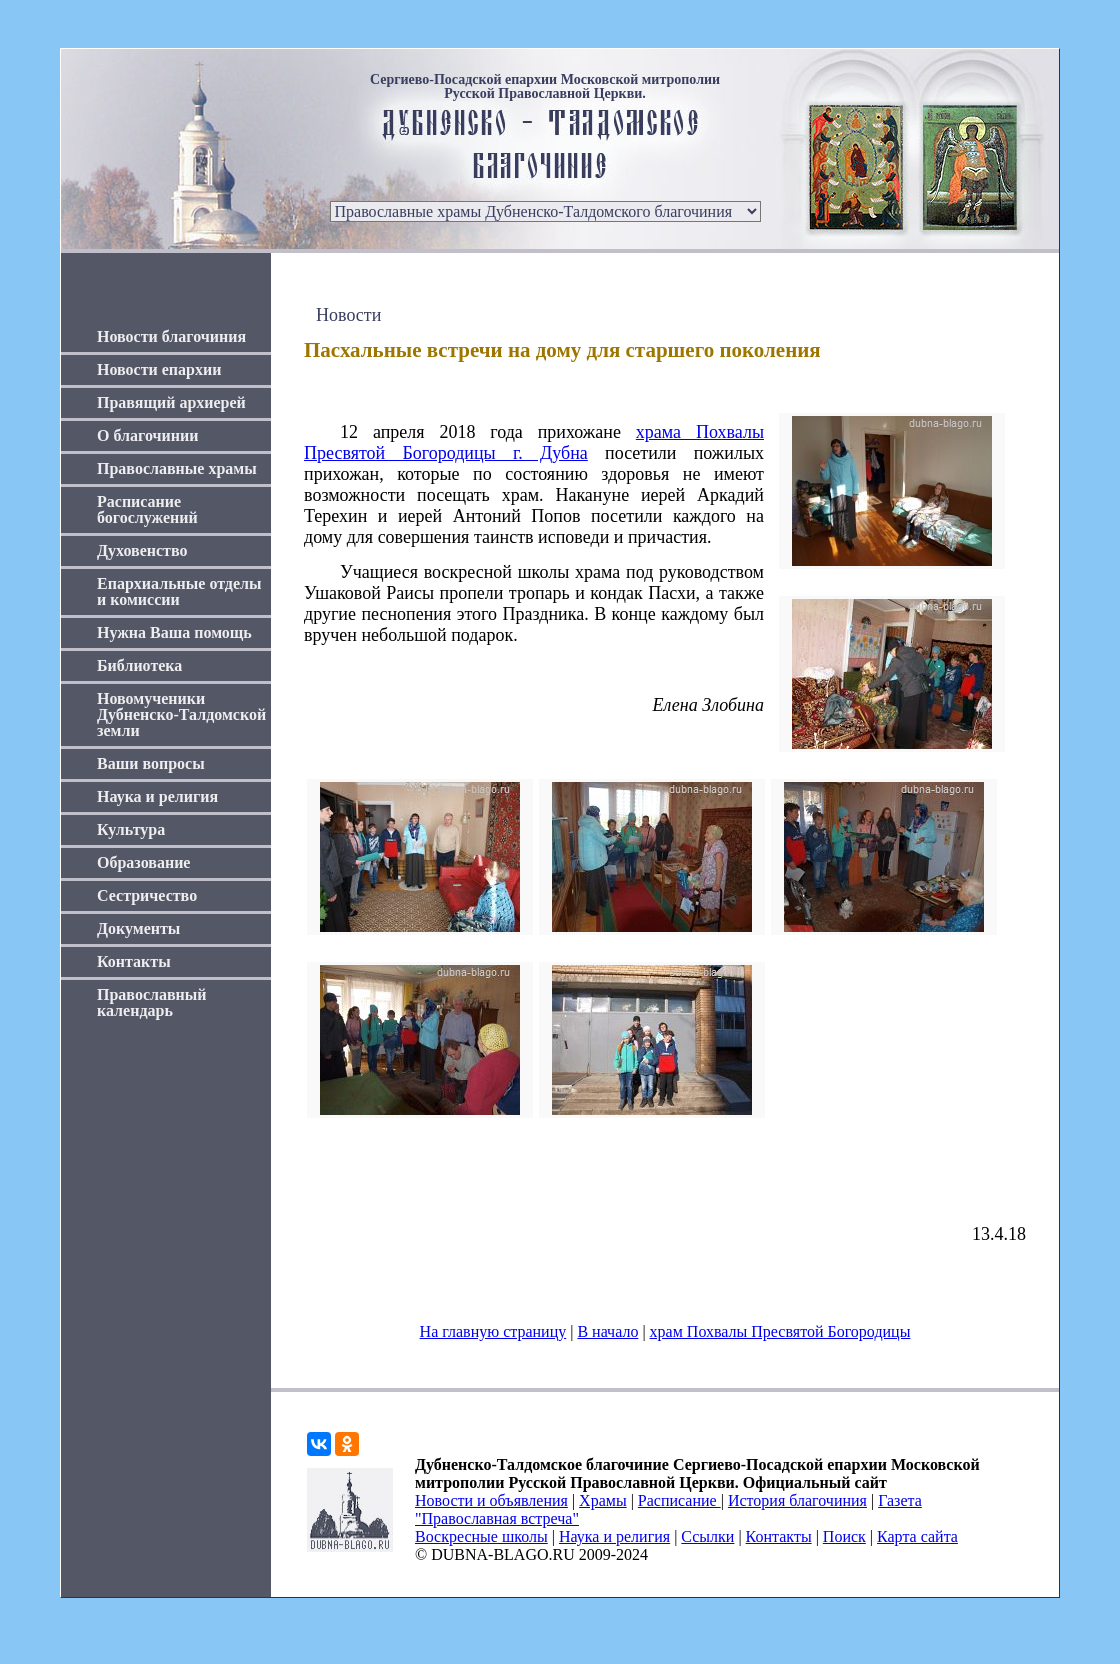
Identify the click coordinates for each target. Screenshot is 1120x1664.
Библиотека (139, 665)
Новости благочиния (171, 336)
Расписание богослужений (147, 509)
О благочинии (147, 435)
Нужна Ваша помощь (174, 632)
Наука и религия (157, 796)
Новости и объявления (491, 1500)
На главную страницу (493, 1331)
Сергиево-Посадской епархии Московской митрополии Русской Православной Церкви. (545, 87)
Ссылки (707, 1536)
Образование (143, 862)
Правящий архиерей (171, 402)
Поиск (844, 1536)
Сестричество (147, 895)
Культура (131, 829)
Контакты (134, 961)
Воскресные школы (481, 1536)
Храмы (603, 1500)
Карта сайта (917, 1536)
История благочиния (797, 1500)
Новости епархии (159, 369)
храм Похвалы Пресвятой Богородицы (780, 1331)
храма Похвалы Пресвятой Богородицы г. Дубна (534, 442)
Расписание (679, 1500)
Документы (138, 928)
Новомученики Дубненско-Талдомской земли (181, 714)
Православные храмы (177, 468)
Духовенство (142, 550)
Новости (348, 315)
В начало (607, 1331)
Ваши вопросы (151, 763)
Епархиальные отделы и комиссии (179, 591)
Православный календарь (152, 1002)
